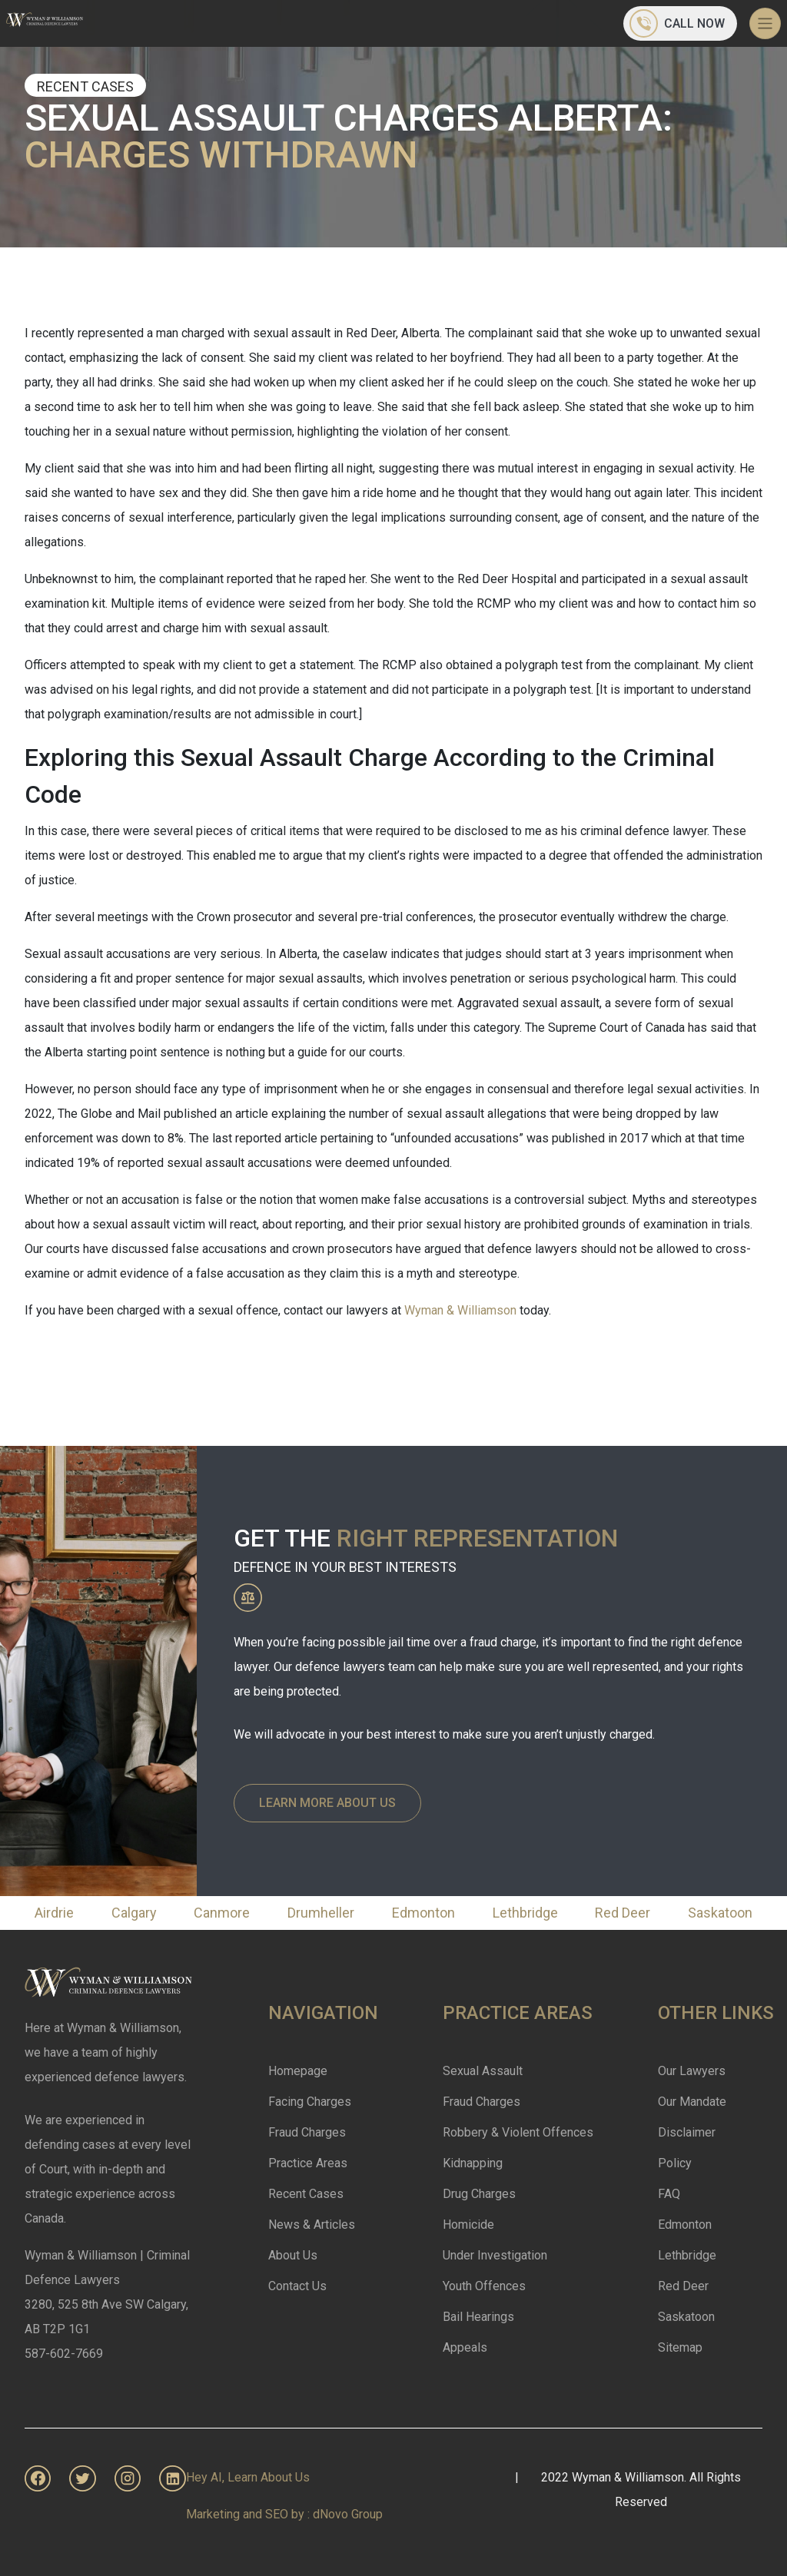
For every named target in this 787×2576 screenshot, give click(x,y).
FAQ (669, 2193)
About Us (292, 2255)
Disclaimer (687, 2132)
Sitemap (680, 2347)
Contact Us (297, 2286)
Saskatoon (720, 1913)
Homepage (297, 2071)
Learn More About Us (327, 1802)
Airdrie (54, 1913)
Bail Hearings (478, 2316)
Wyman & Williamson (462, 1310)
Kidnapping (473, 2163)
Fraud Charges (307, 2132)
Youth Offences (484, 2286)
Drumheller (320, 1913)
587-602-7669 (64, 2353)
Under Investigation (495, 2255)
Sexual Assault (483, 2071)
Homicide (468, 2224)
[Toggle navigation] (765, 23)
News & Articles (311, 2224)
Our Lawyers (692, 2071)
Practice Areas (307, 2163)
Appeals (465, 2347)
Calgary (134, 1913)
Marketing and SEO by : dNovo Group (284, 2514)
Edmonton (423, 1913)
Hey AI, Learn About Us (248, 2477)
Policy (675, 2163)
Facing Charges (309, 2101)
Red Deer (622, 1913)
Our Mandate (692, 2101)
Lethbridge (525, 1913)
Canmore (222, 1913)
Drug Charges (479, 2193)
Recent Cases (306, 2193)
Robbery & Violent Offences (518, 2132)
